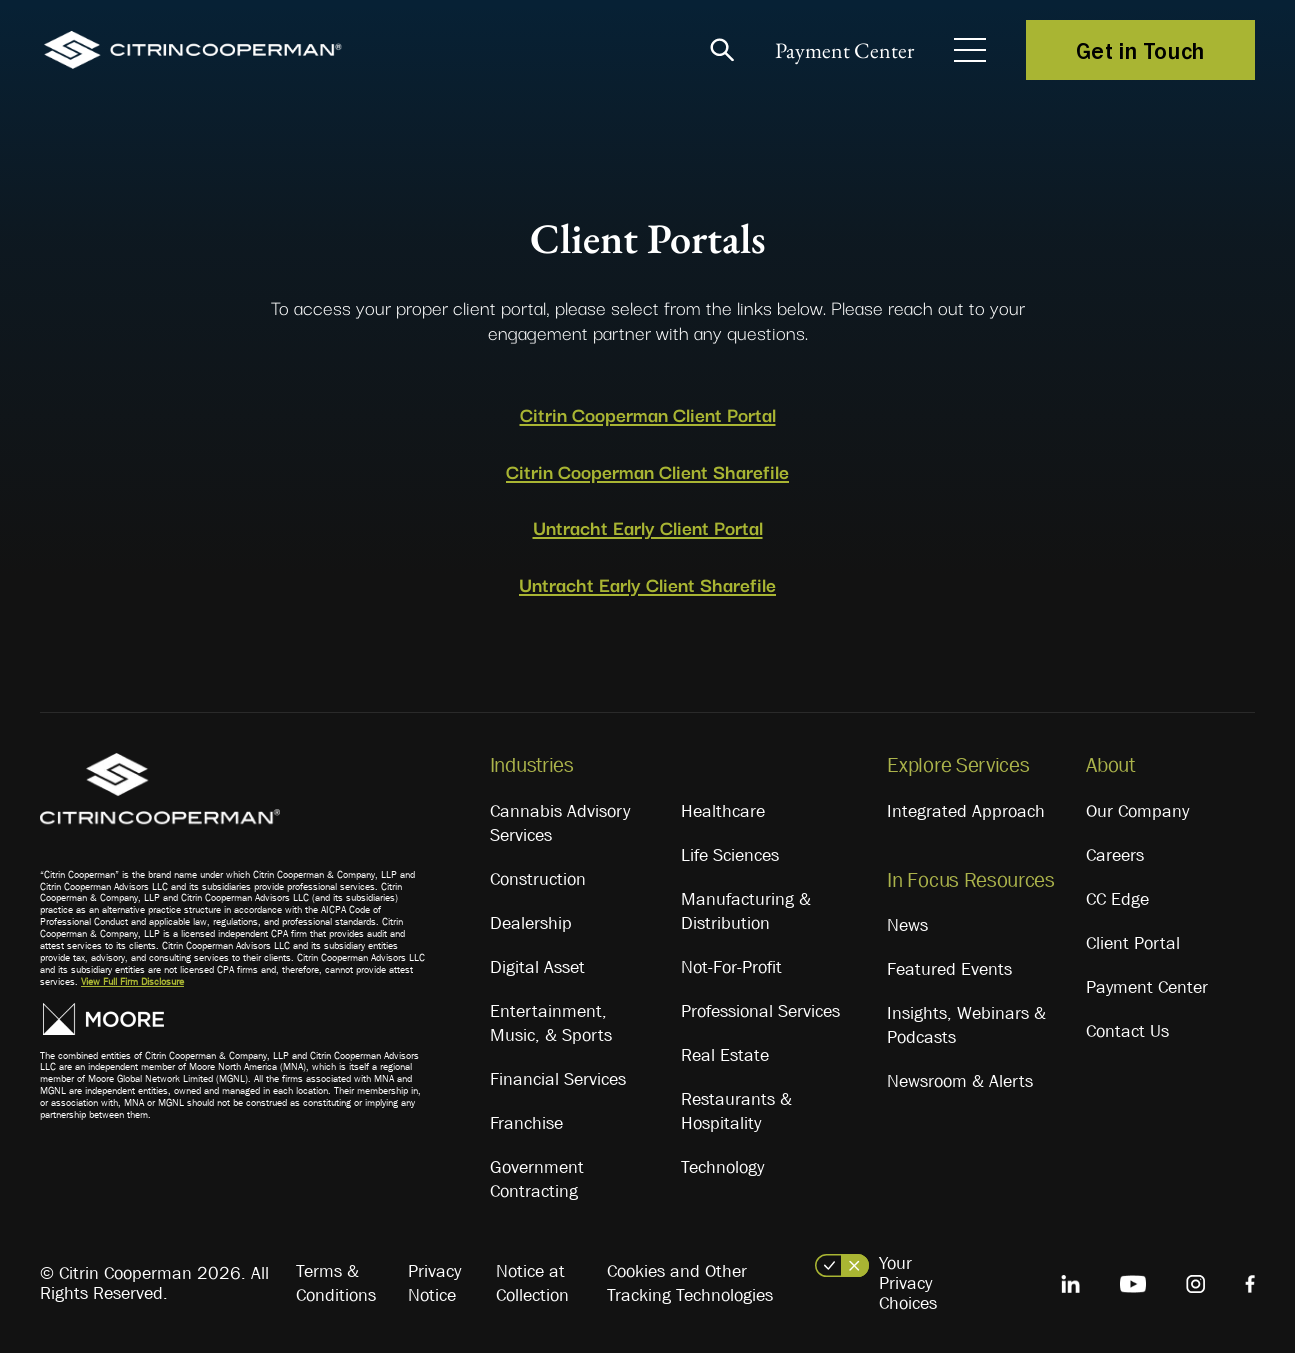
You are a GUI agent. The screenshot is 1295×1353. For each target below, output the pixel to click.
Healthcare (723, 811)
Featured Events (949, 969)
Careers (1115, 855)
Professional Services (760, 1011)
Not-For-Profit (731, 967)
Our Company (1137, 811)
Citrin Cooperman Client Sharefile (647, 471)
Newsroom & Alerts (960, 1081)
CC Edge (1117, 899)
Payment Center (844, 50)
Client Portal (1133, 943)
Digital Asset (537, 967)
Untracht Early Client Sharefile (647, 584)
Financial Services (558, 1079)
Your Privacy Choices (908, 1283)
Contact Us (1127, 1031)
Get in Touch (1140, 50)
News (907, 925)
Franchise (526, 1123)
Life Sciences (730, 855)
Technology (722, 1167)
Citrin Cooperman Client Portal (648, 414)
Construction (538, 879)
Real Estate (725, 1055)
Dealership (531, 923)
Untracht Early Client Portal (648, 527)
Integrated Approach (966, 811)
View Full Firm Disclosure (132, 981)
